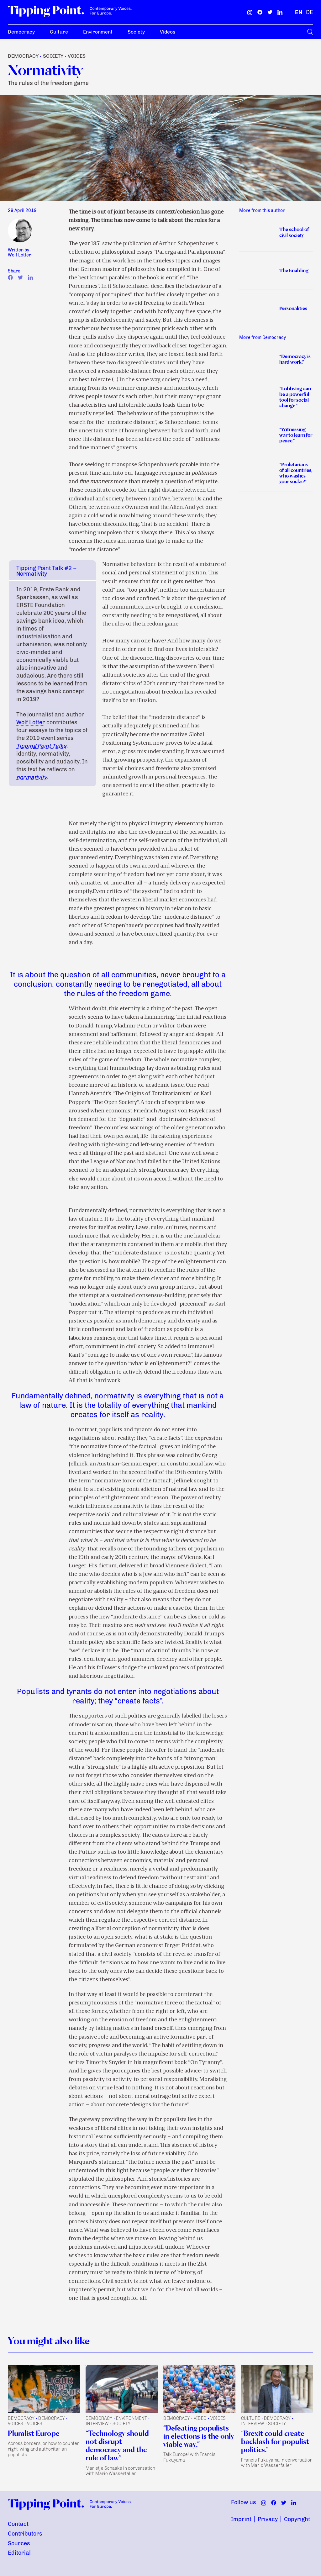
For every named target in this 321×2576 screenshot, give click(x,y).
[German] (309, 12)
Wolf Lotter (30, 722)
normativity (31, 777)
